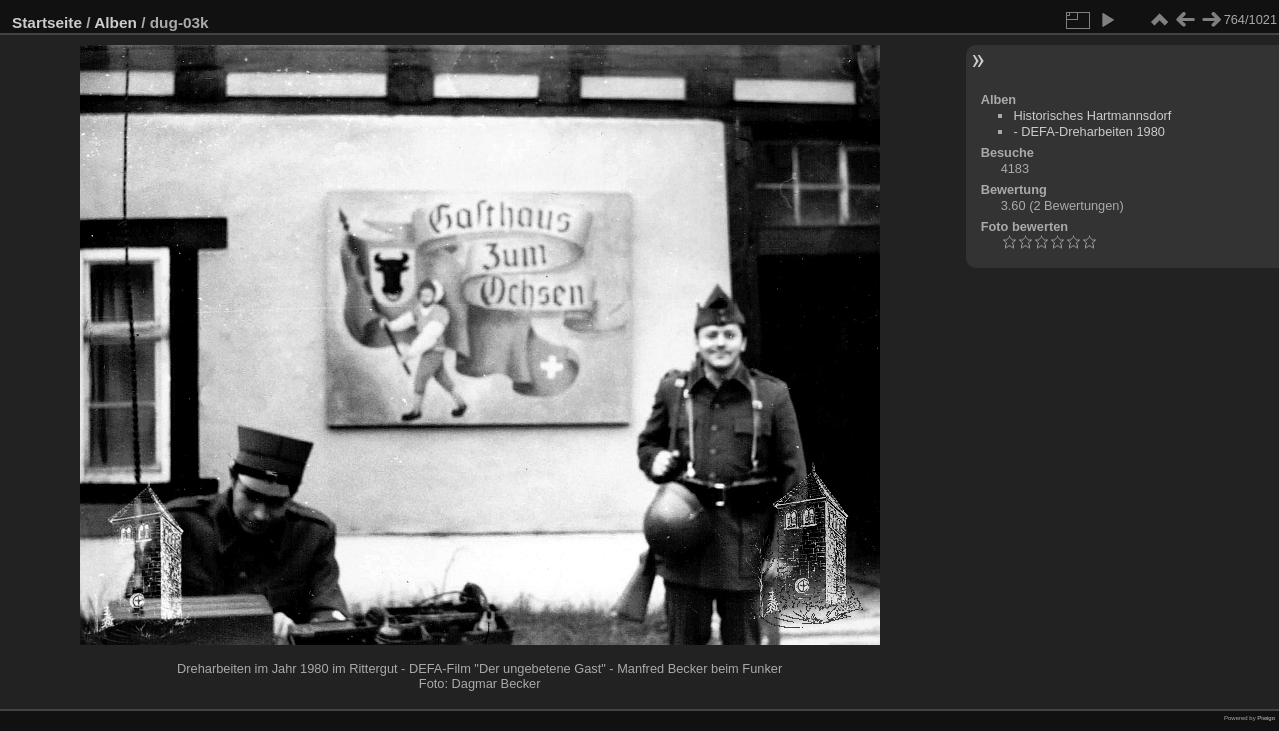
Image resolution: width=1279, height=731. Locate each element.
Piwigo (1266, 718)
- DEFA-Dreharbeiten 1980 (1089, 131)
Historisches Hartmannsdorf (1092, 115)
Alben (115, 22)
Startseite (47, 22)
